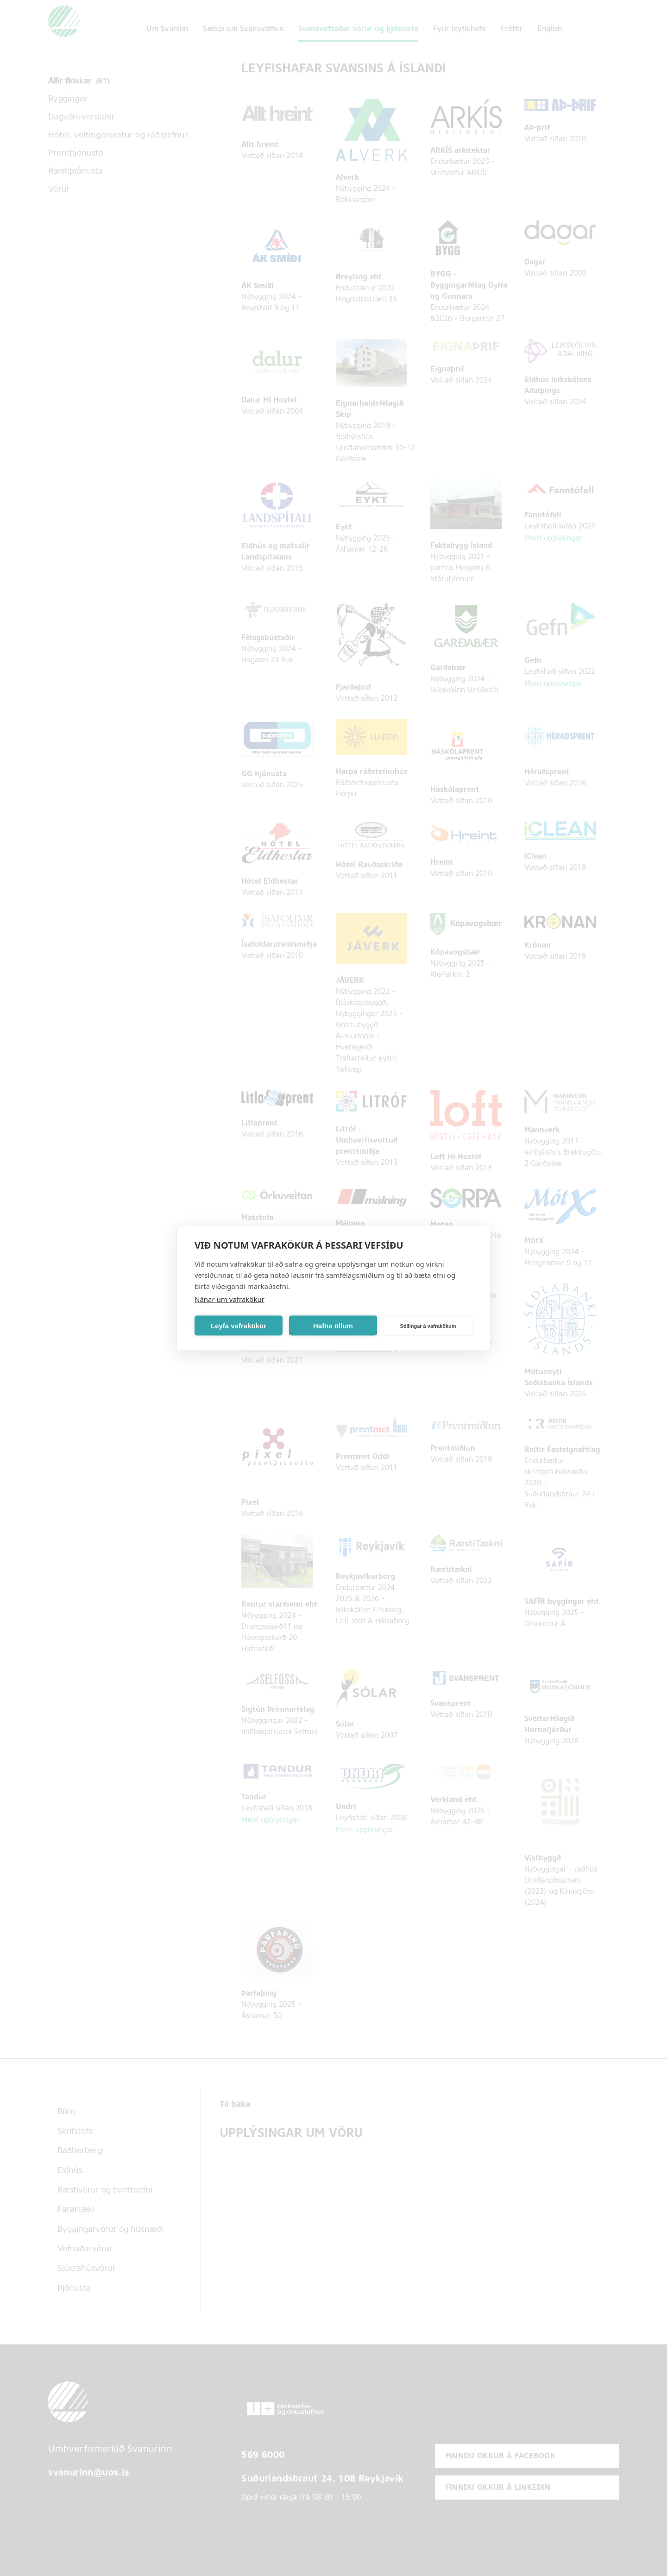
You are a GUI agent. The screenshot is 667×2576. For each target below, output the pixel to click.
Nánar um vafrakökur (229, 1299)
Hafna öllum (333, 1325)
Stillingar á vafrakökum (428, 1325)
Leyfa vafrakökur (238, 1325)
